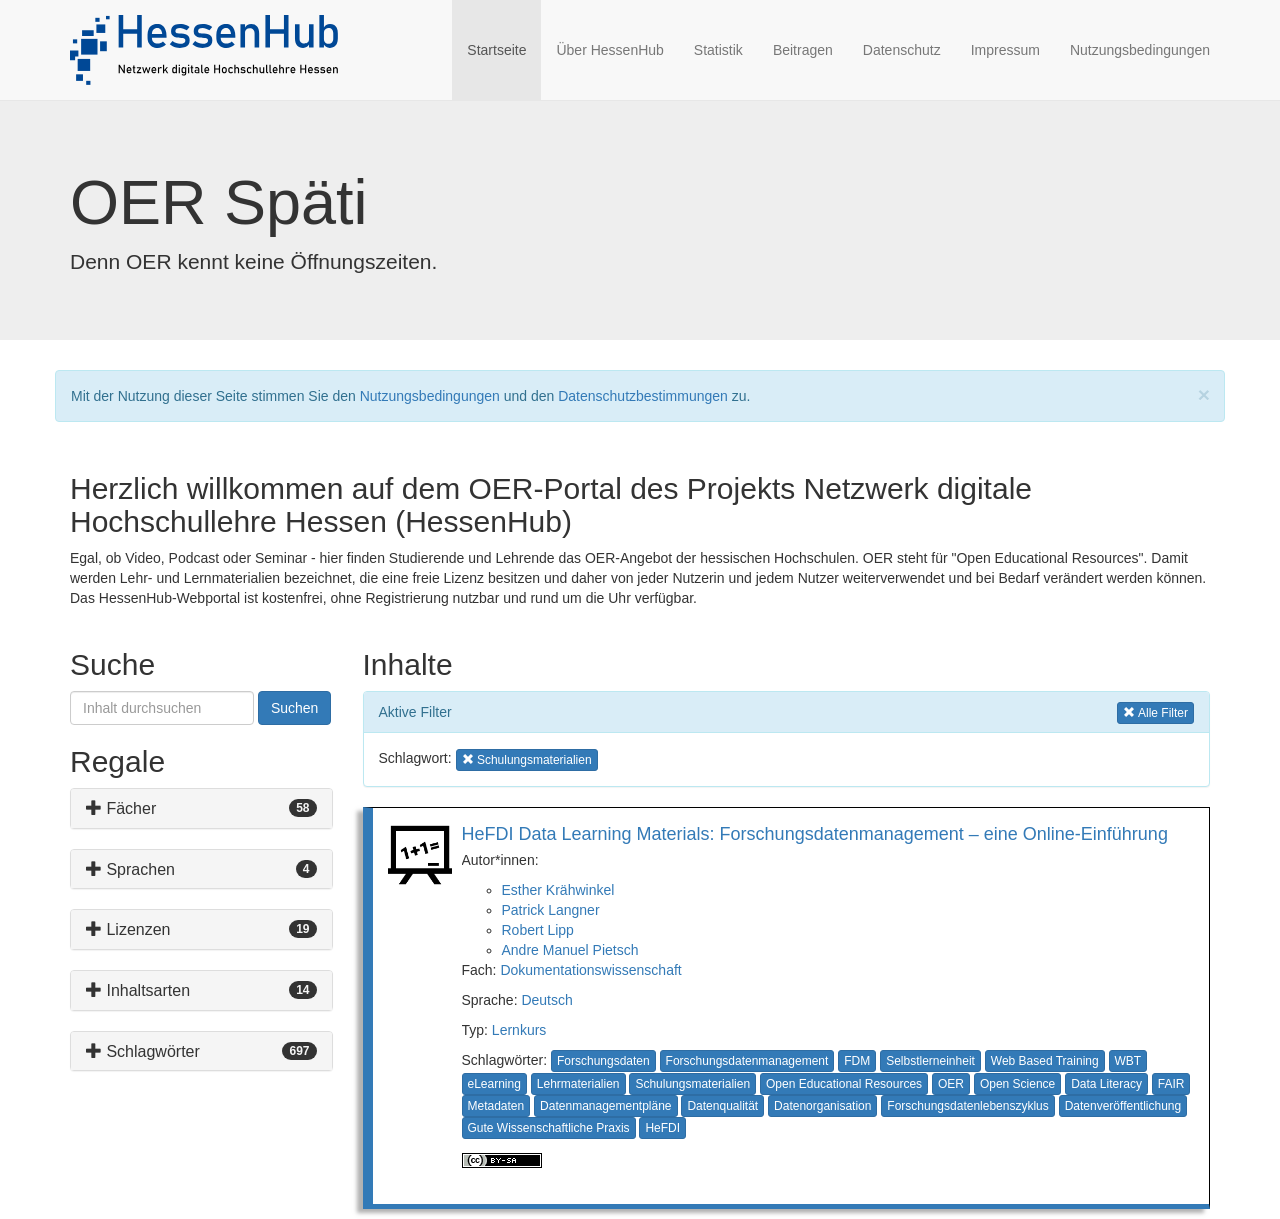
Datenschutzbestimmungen (643, 396)
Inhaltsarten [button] (138, 990)
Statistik (718, 50)
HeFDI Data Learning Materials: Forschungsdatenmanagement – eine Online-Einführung (815, 834)
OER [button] (951, 1084)
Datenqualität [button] (722, 1106)
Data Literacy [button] (1106, 1084)
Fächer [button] (121, 808)
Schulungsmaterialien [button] (527, 758)
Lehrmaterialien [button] (578, 1084)
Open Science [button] (1017, 1084)
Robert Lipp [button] (538, 930)
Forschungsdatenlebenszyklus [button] (967, 1106)
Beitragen (803, 50)
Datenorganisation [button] (822, 1106)
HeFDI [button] (662, 1128)
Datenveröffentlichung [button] (1123, 1106)
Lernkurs (519, 1030)
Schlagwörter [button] (143, 1051)
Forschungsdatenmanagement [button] (747, 1061)
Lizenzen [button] (128, 929)
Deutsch (546, 1000)
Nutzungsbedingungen (1140, 50)
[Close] (1204, 394)
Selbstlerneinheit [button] (930, 1061)
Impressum (1005, 50)
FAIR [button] (1171, 1084)
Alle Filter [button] (1155, 711)
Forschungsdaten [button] (603, 1061)
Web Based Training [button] (1045, 1061)
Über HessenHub (609, 50)
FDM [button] (857, 1061)
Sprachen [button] (130, 869)
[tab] (201, 808)
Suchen (294, 708)
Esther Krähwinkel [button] (558, 890)
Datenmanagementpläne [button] (605, 1106)
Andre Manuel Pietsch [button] (570, 950)
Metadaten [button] (496, 1106)
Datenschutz (902, 50)
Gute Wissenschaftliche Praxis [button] (549, 1128)
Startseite (504, 48)
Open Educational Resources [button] (844, 1084)
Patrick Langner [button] (551, 910)
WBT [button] (1128, 1061)
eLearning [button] (494, 1084)
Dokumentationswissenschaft (590, 970)
